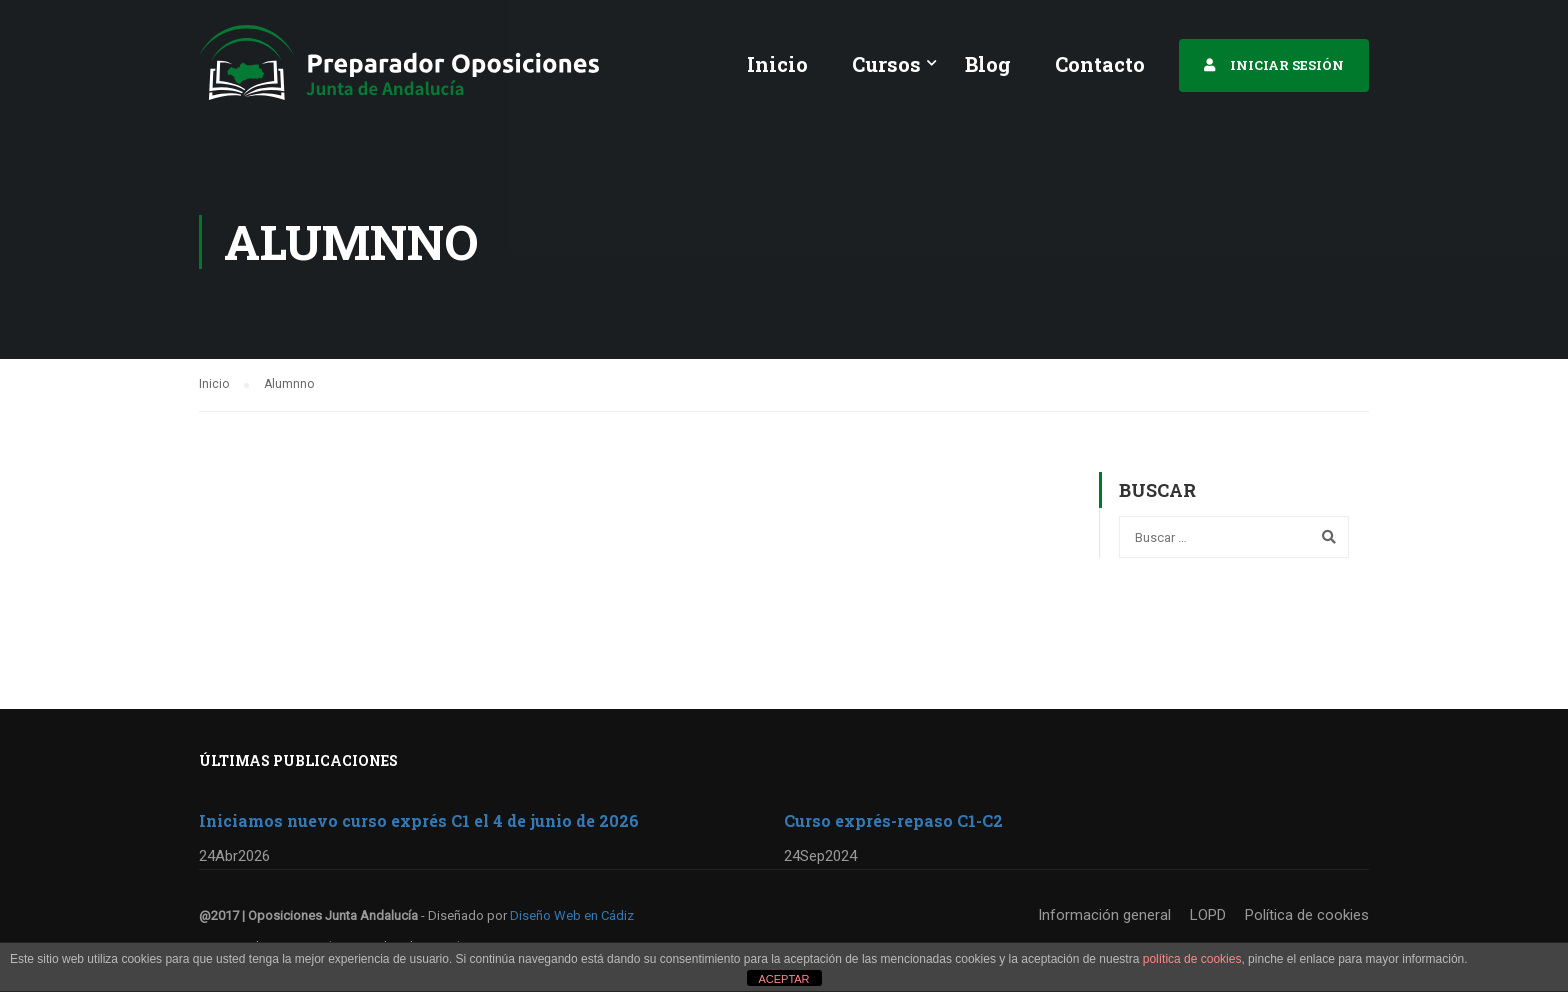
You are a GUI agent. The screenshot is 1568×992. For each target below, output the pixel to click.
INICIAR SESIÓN (1287, 65)
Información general (1104, 915)
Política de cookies (1307, 915)
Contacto (1100, 64)
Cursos (886, 64)
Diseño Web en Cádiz (572, 915)
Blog (988, 64)
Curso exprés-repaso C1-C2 (893, 820)
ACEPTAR (783, 979)
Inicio (777, 64)
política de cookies (1192, 959)
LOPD (1208, 915)
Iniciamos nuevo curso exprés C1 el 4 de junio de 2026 (419, 820)
